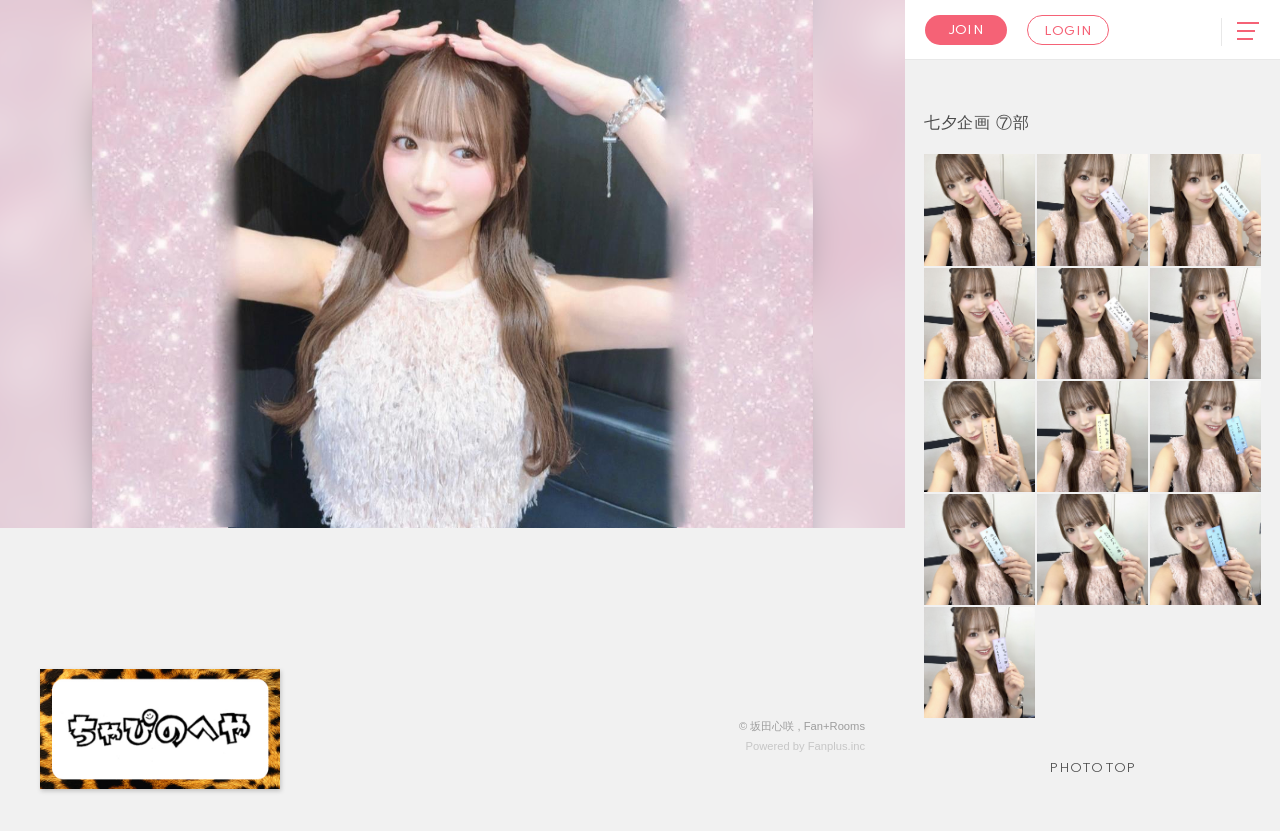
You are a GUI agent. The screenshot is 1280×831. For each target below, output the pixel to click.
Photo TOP (1092, 768)
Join (966, 30)
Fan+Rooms (834, 726)
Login (1068, 31)
